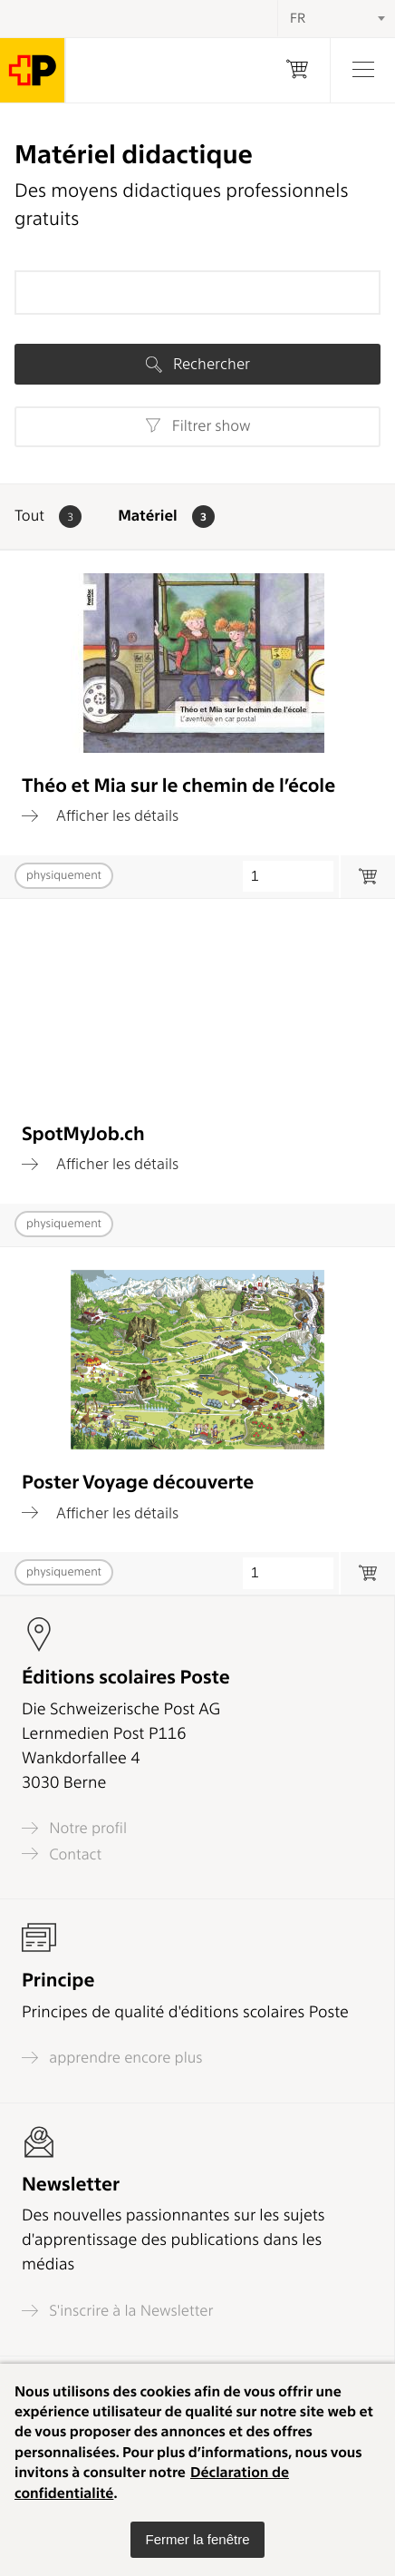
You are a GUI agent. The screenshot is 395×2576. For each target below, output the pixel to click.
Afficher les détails (100, 815)
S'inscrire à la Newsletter (118, 2310)
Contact (61, 1853)
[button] (197, 2540)
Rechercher (198, 364)
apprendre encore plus (112, 2057)
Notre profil (74, 1828)
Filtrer (198, 426)
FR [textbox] (297, 18)
